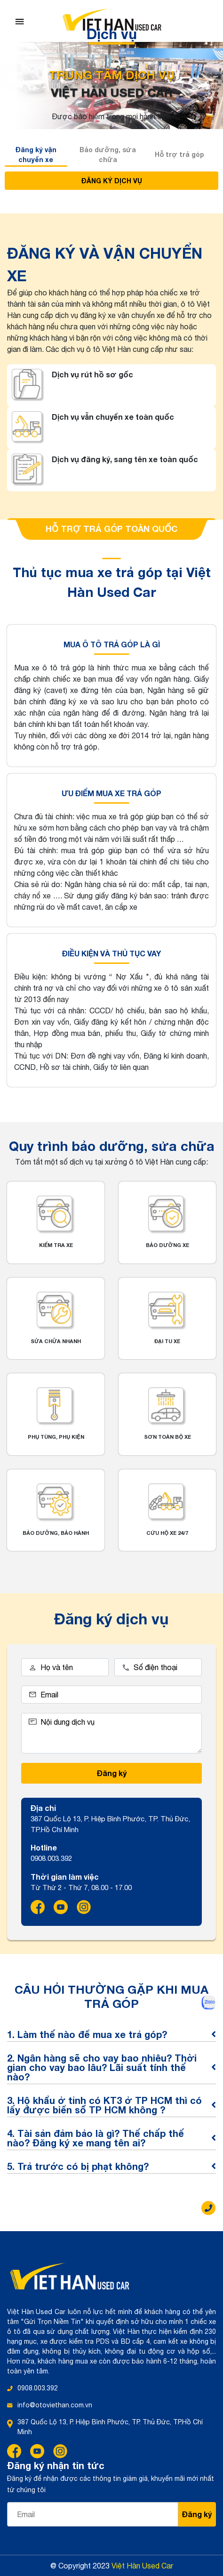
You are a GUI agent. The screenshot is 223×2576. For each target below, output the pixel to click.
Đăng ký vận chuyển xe (36, 154)
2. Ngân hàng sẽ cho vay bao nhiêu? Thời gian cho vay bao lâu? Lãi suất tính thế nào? (111, 2067)
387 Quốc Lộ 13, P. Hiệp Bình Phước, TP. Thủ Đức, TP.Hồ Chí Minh (110, 2427)
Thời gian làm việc (65, 1876)
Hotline (44, 1847)
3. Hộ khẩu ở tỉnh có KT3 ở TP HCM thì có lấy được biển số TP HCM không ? (111, 2105)
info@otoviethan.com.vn (54, 2405)
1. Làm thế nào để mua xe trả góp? (111, 2034)
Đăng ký (112, 1773)
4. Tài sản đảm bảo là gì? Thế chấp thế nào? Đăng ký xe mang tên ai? (111, 2138)
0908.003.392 (37, 2388)
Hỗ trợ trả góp (179, 154)
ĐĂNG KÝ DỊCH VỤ (111, 181)
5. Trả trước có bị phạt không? (111, 2166)
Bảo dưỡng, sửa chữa (108, 154)
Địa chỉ (43, 1807)
